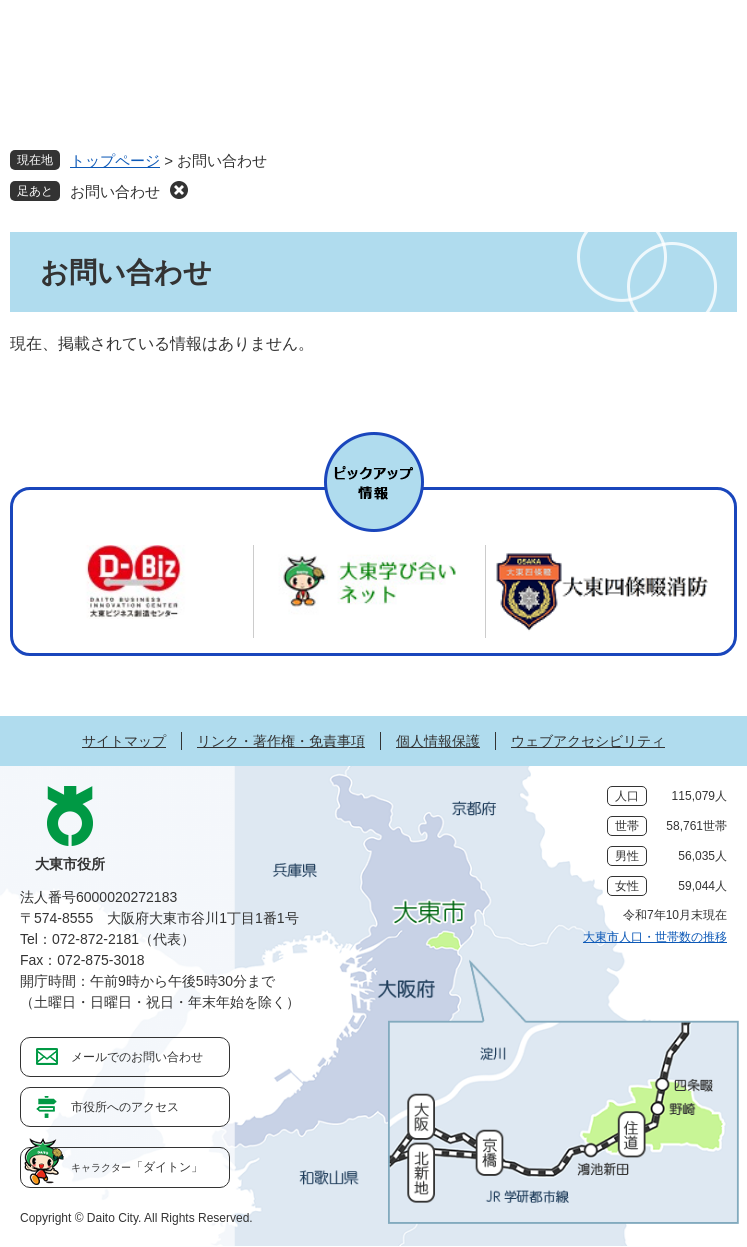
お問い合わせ (115, 191)
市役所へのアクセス (125, 1107)
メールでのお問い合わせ (137, 1057)
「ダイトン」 (137, 1167)
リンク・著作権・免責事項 (281, 741)
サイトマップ (124, 741)
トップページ (115, 160)
